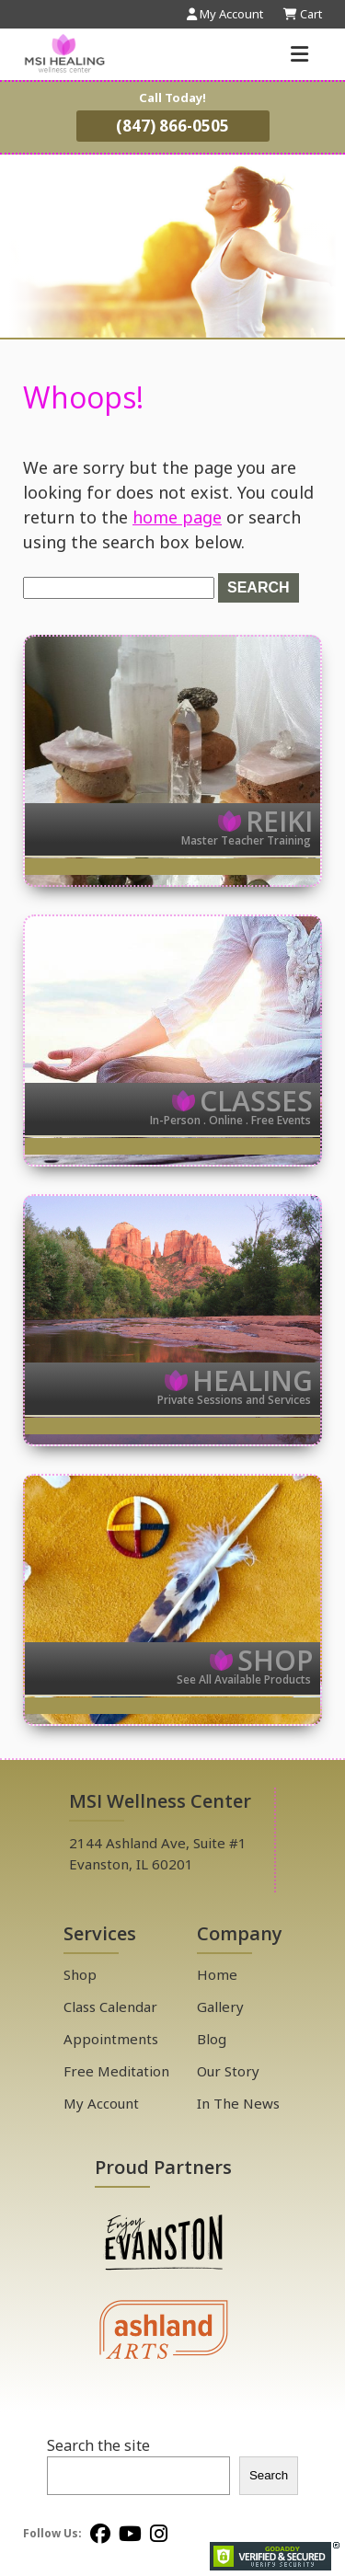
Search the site (98, 2445)
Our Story (228, 2071)
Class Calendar (110, 2006)
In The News (238, 2103)
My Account (101, 2103)
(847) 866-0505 (172, 125)
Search (268, 2475)
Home (217, 1974)
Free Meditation (116, 2071)
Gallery (220, 2006)
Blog (211, 2039)
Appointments (110, 2039)
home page (177, 517)
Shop (80, 1974)
